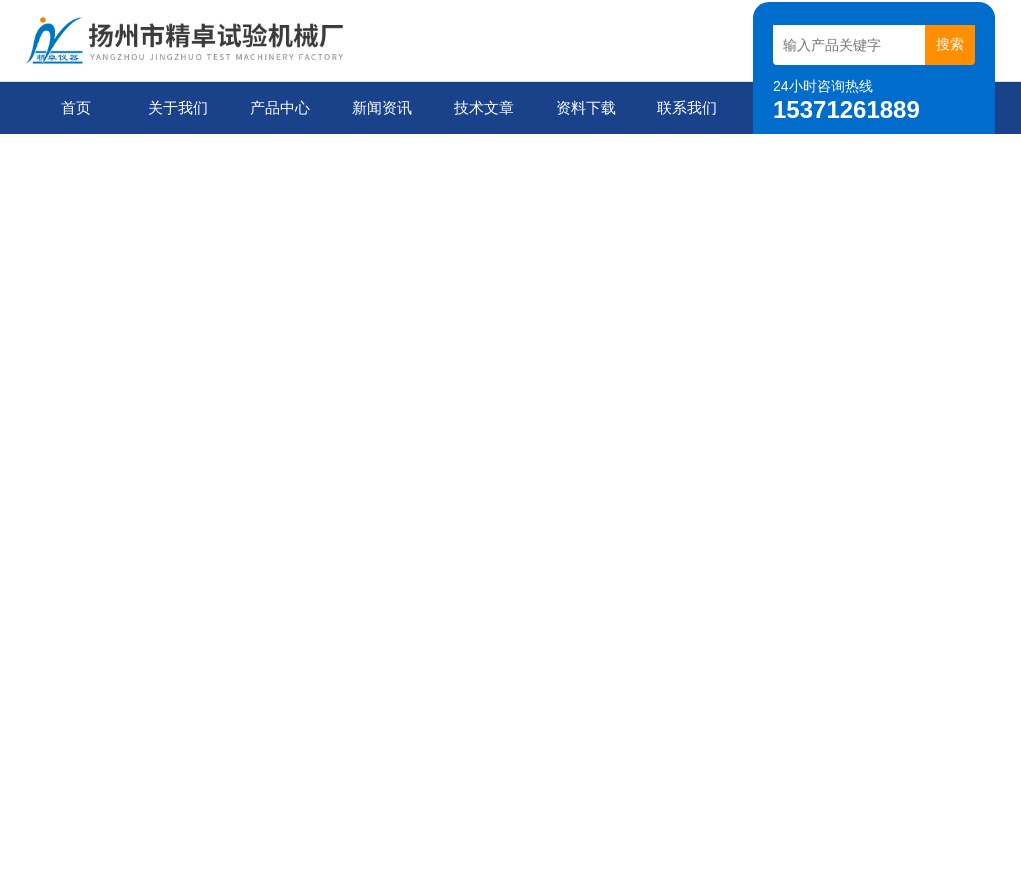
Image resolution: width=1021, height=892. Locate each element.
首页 (76, 107)
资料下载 (586, 107)
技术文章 (484, 107)
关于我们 (178, 107)
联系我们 (687, 107)
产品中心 (280, 107)
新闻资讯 (382, 107)
